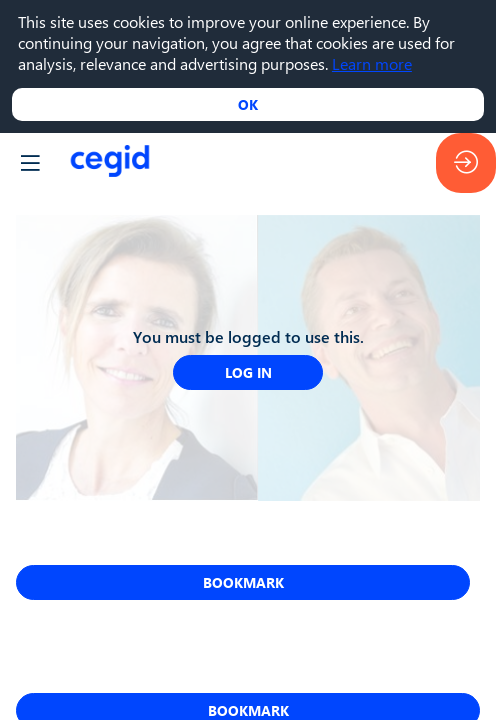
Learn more (372, 63)
